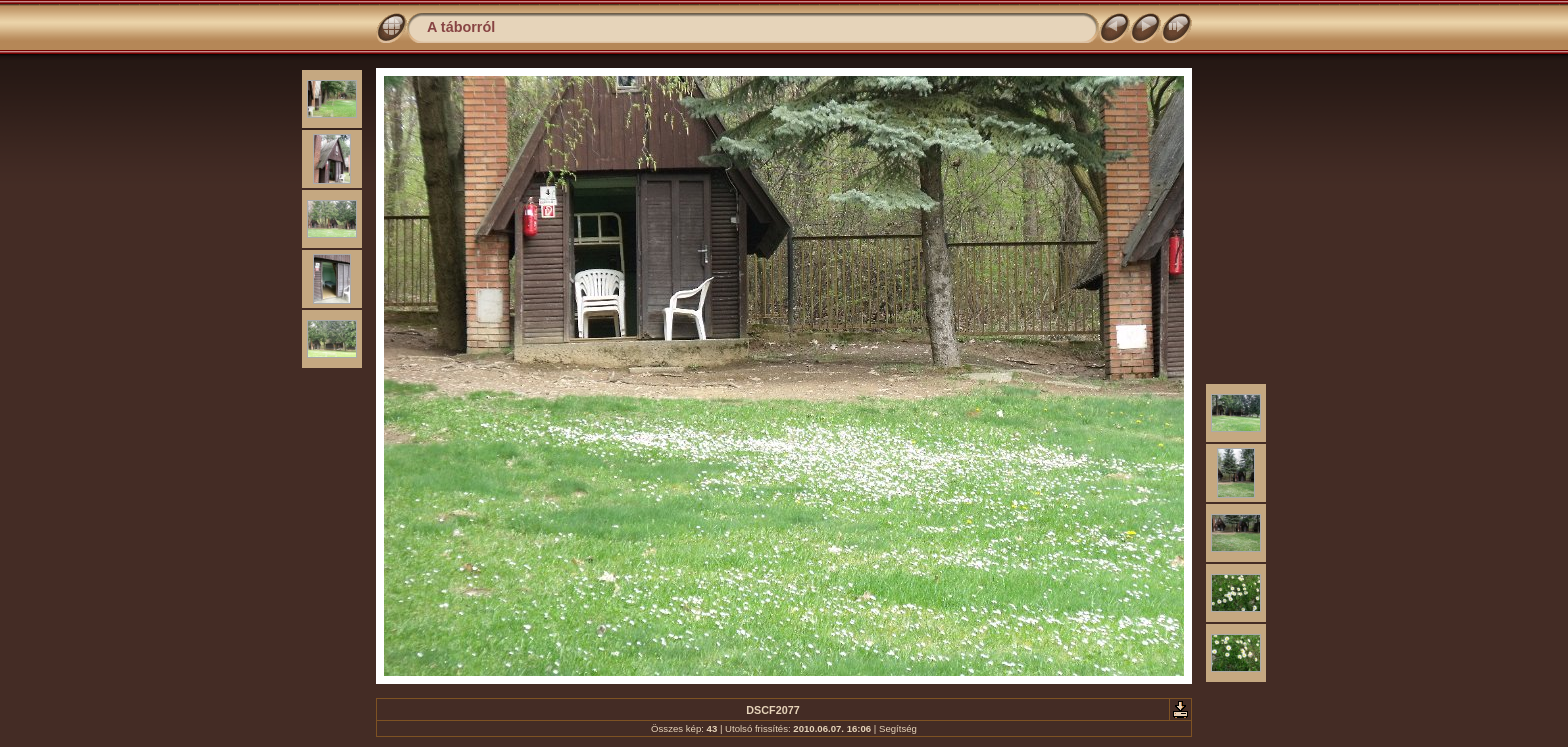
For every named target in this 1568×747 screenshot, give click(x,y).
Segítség (898, 728)
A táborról (461, 27)
